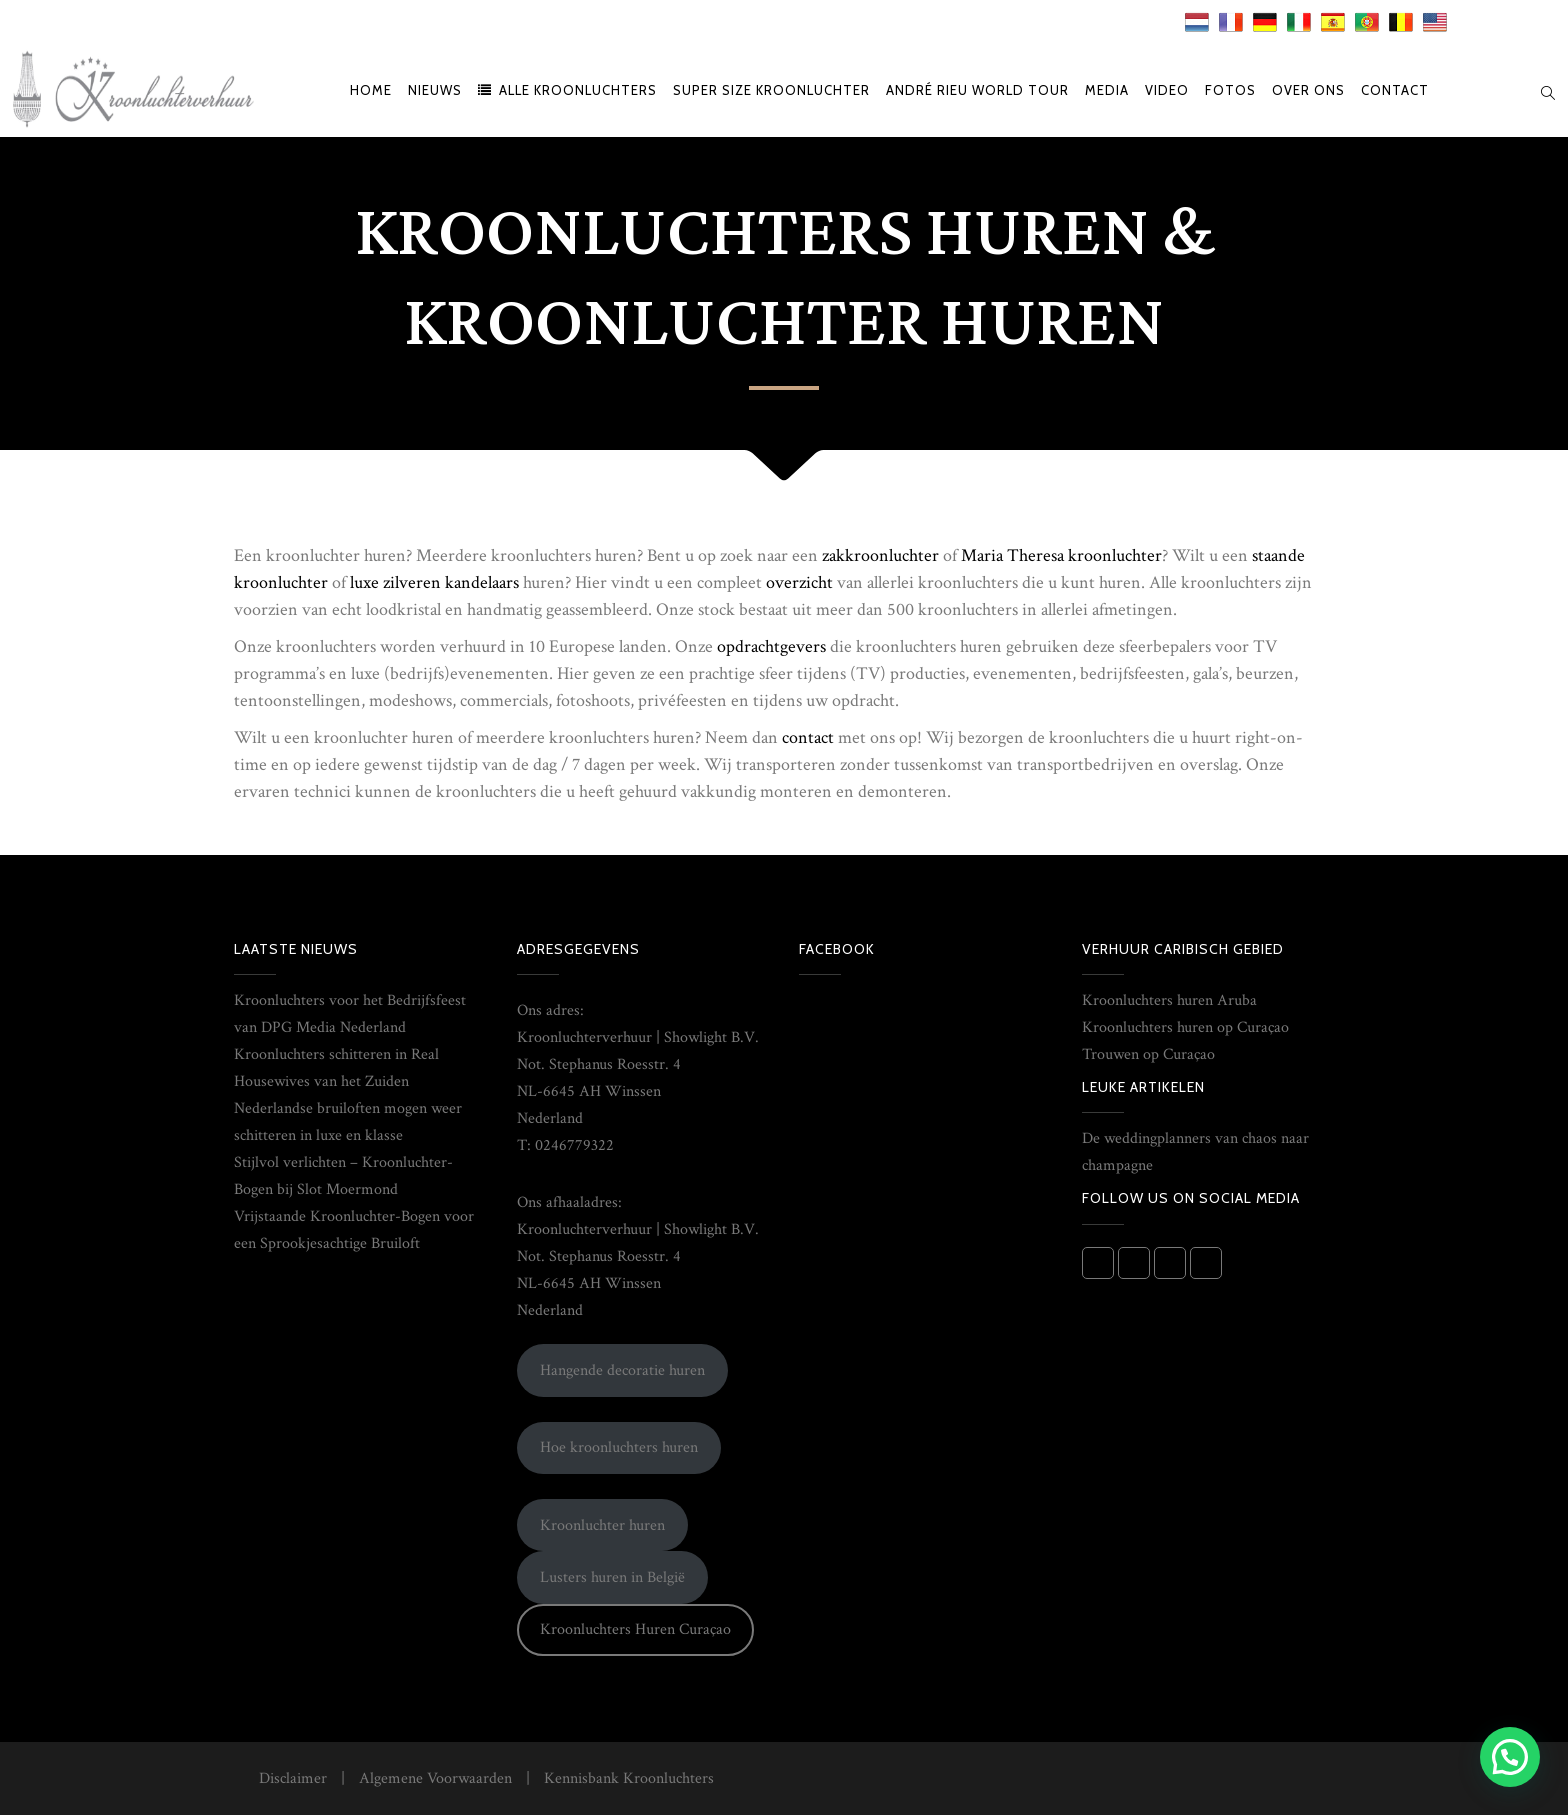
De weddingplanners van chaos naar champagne (1195, 1152)
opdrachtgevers (771, 646)
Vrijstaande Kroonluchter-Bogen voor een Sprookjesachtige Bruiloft (354, 1230)
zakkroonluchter (880, 555)
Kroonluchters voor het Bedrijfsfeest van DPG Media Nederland (350, 1014)
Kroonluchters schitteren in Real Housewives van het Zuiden (336, 1068)
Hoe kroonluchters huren (619, 1447)
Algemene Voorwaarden (435, 1778)
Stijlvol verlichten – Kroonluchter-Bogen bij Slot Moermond (343, 1176)
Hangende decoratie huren (622, 1370)
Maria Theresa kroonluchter (1061, 555)
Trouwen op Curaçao (1148, 1054)
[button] (1510, 1757)
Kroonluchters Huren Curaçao (635, 1629)
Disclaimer (293, 1778)
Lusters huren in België (612, 1577)
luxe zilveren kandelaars (434, 582)
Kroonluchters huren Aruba (1169, 1000)
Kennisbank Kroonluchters (629, 1778)
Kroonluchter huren (602, 1525)
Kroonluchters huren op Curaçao (1185, 1027)
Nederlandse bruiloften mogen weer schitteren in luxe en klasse (348, 1122)
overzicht (799, 582)
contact (808, 737)
